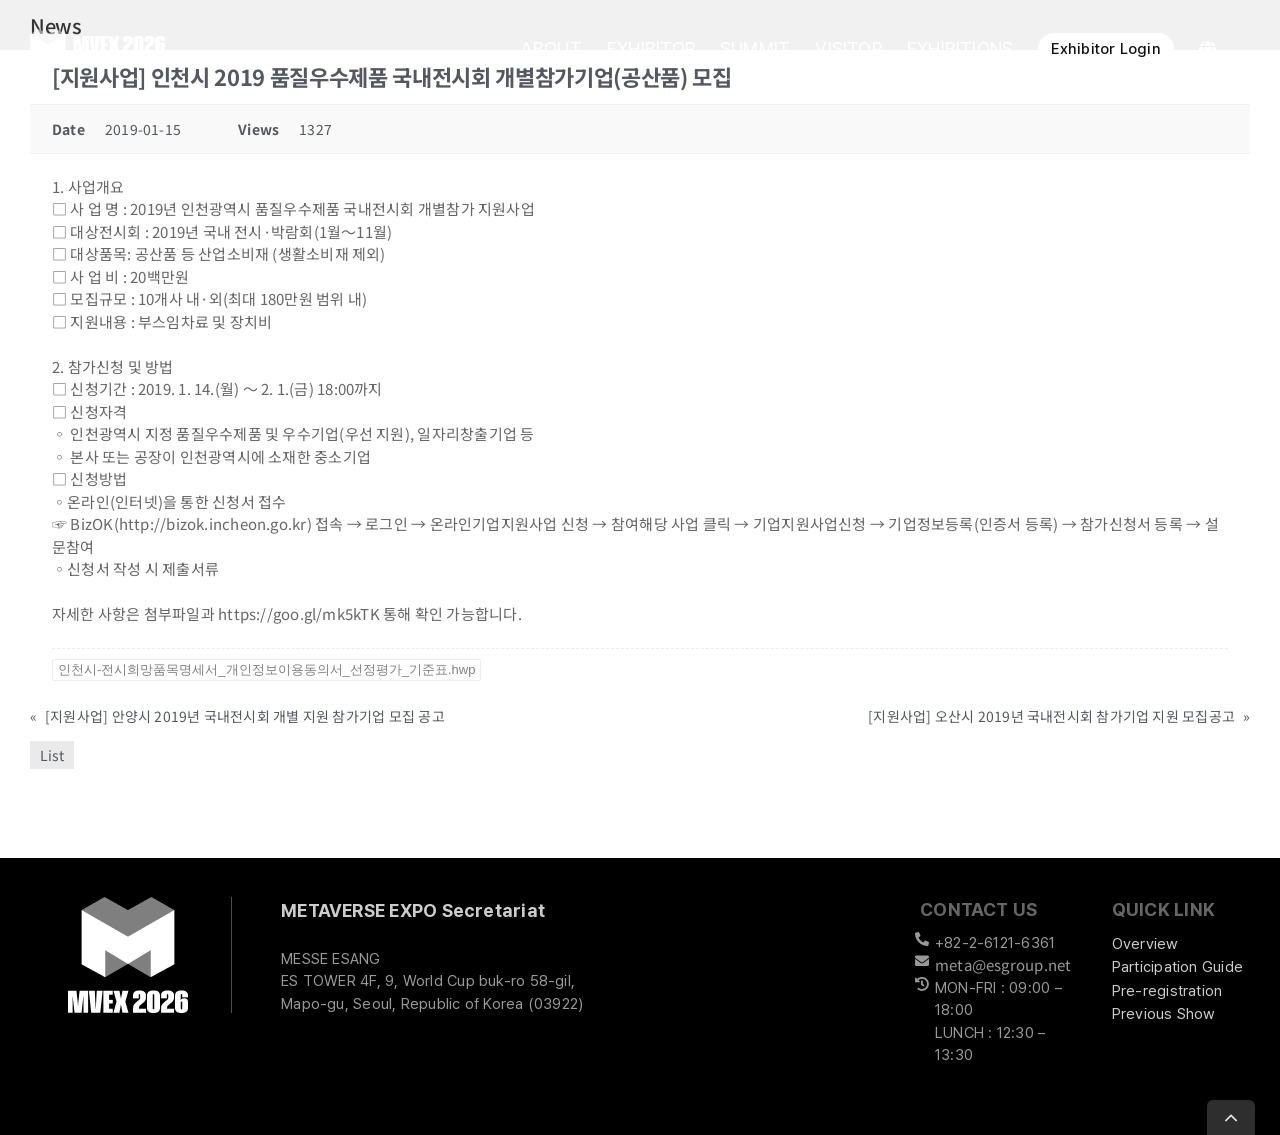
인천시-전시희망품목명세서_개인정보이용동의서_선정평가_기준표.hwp (266, 669)
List (52, 755)
